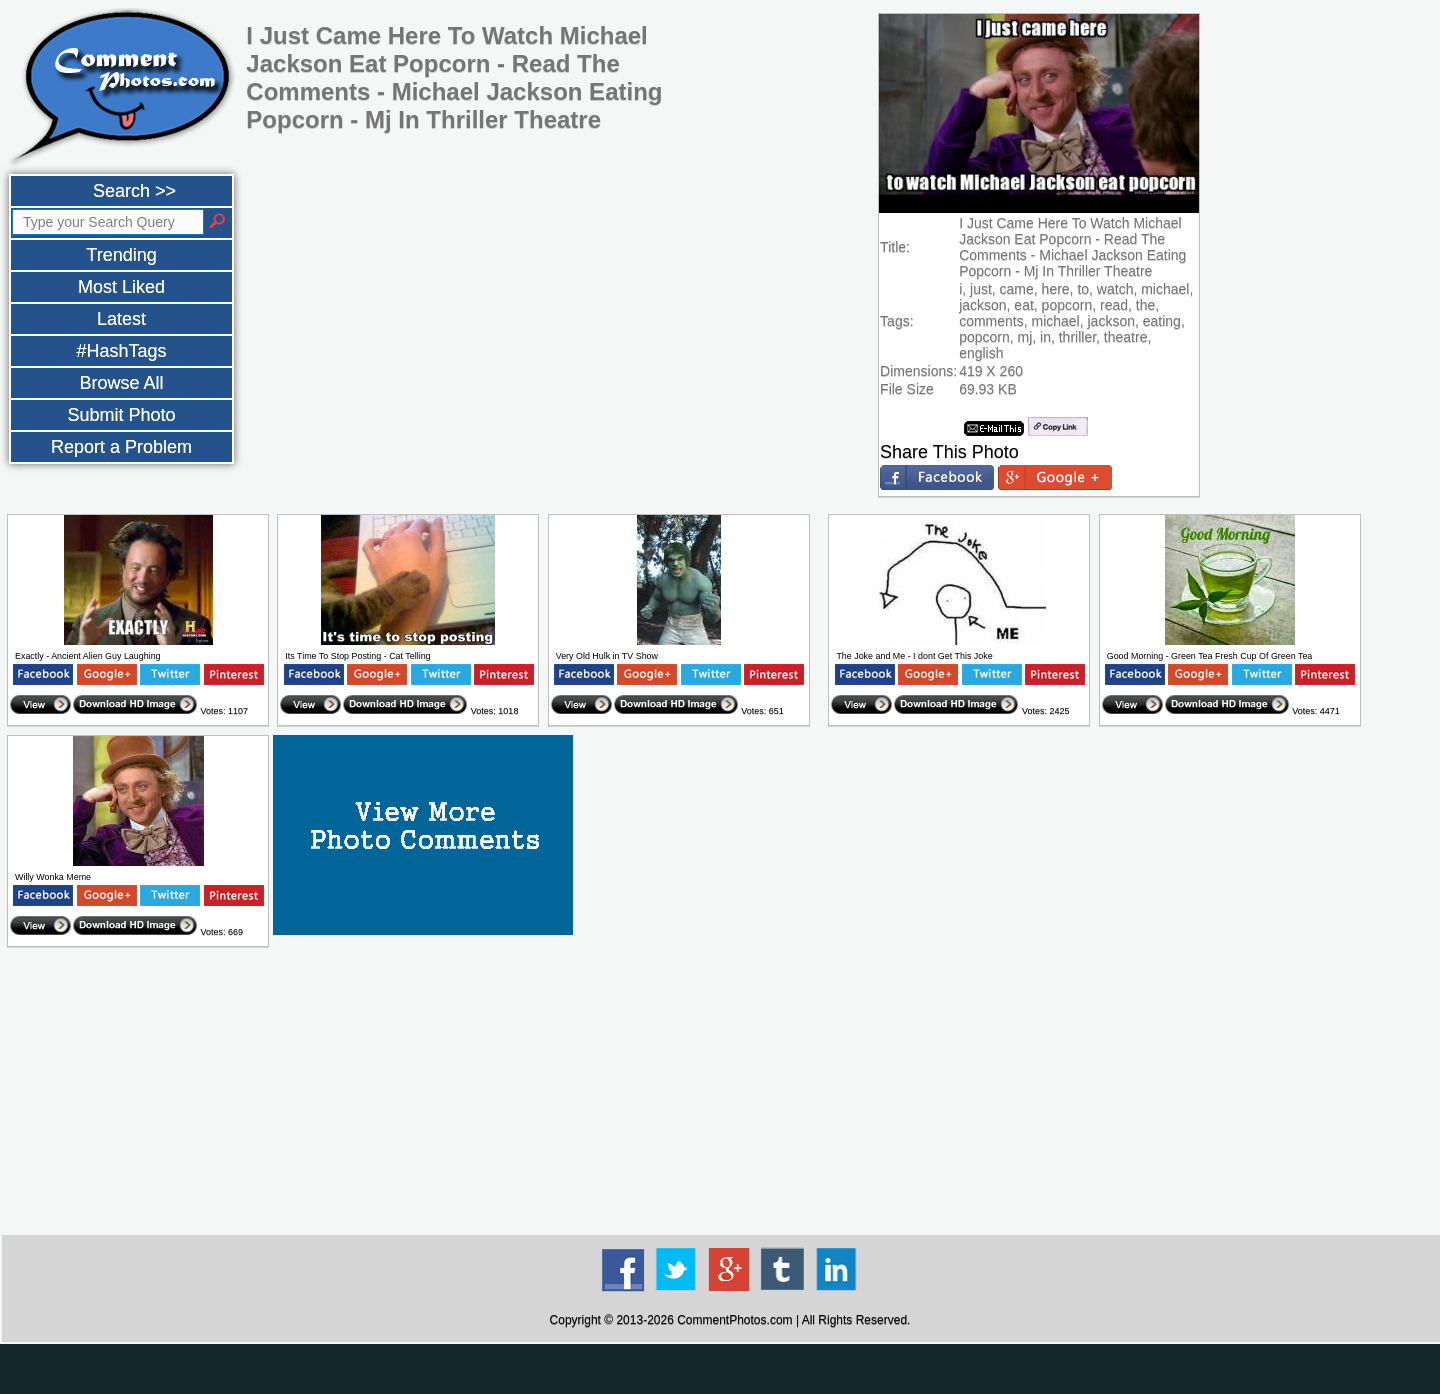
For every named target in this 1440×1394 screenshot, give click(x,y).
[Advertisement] (730, 1092)
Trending (121, 255)
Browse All (121, 383)
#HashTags (121, 351)
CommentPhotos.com (734, 1320)
